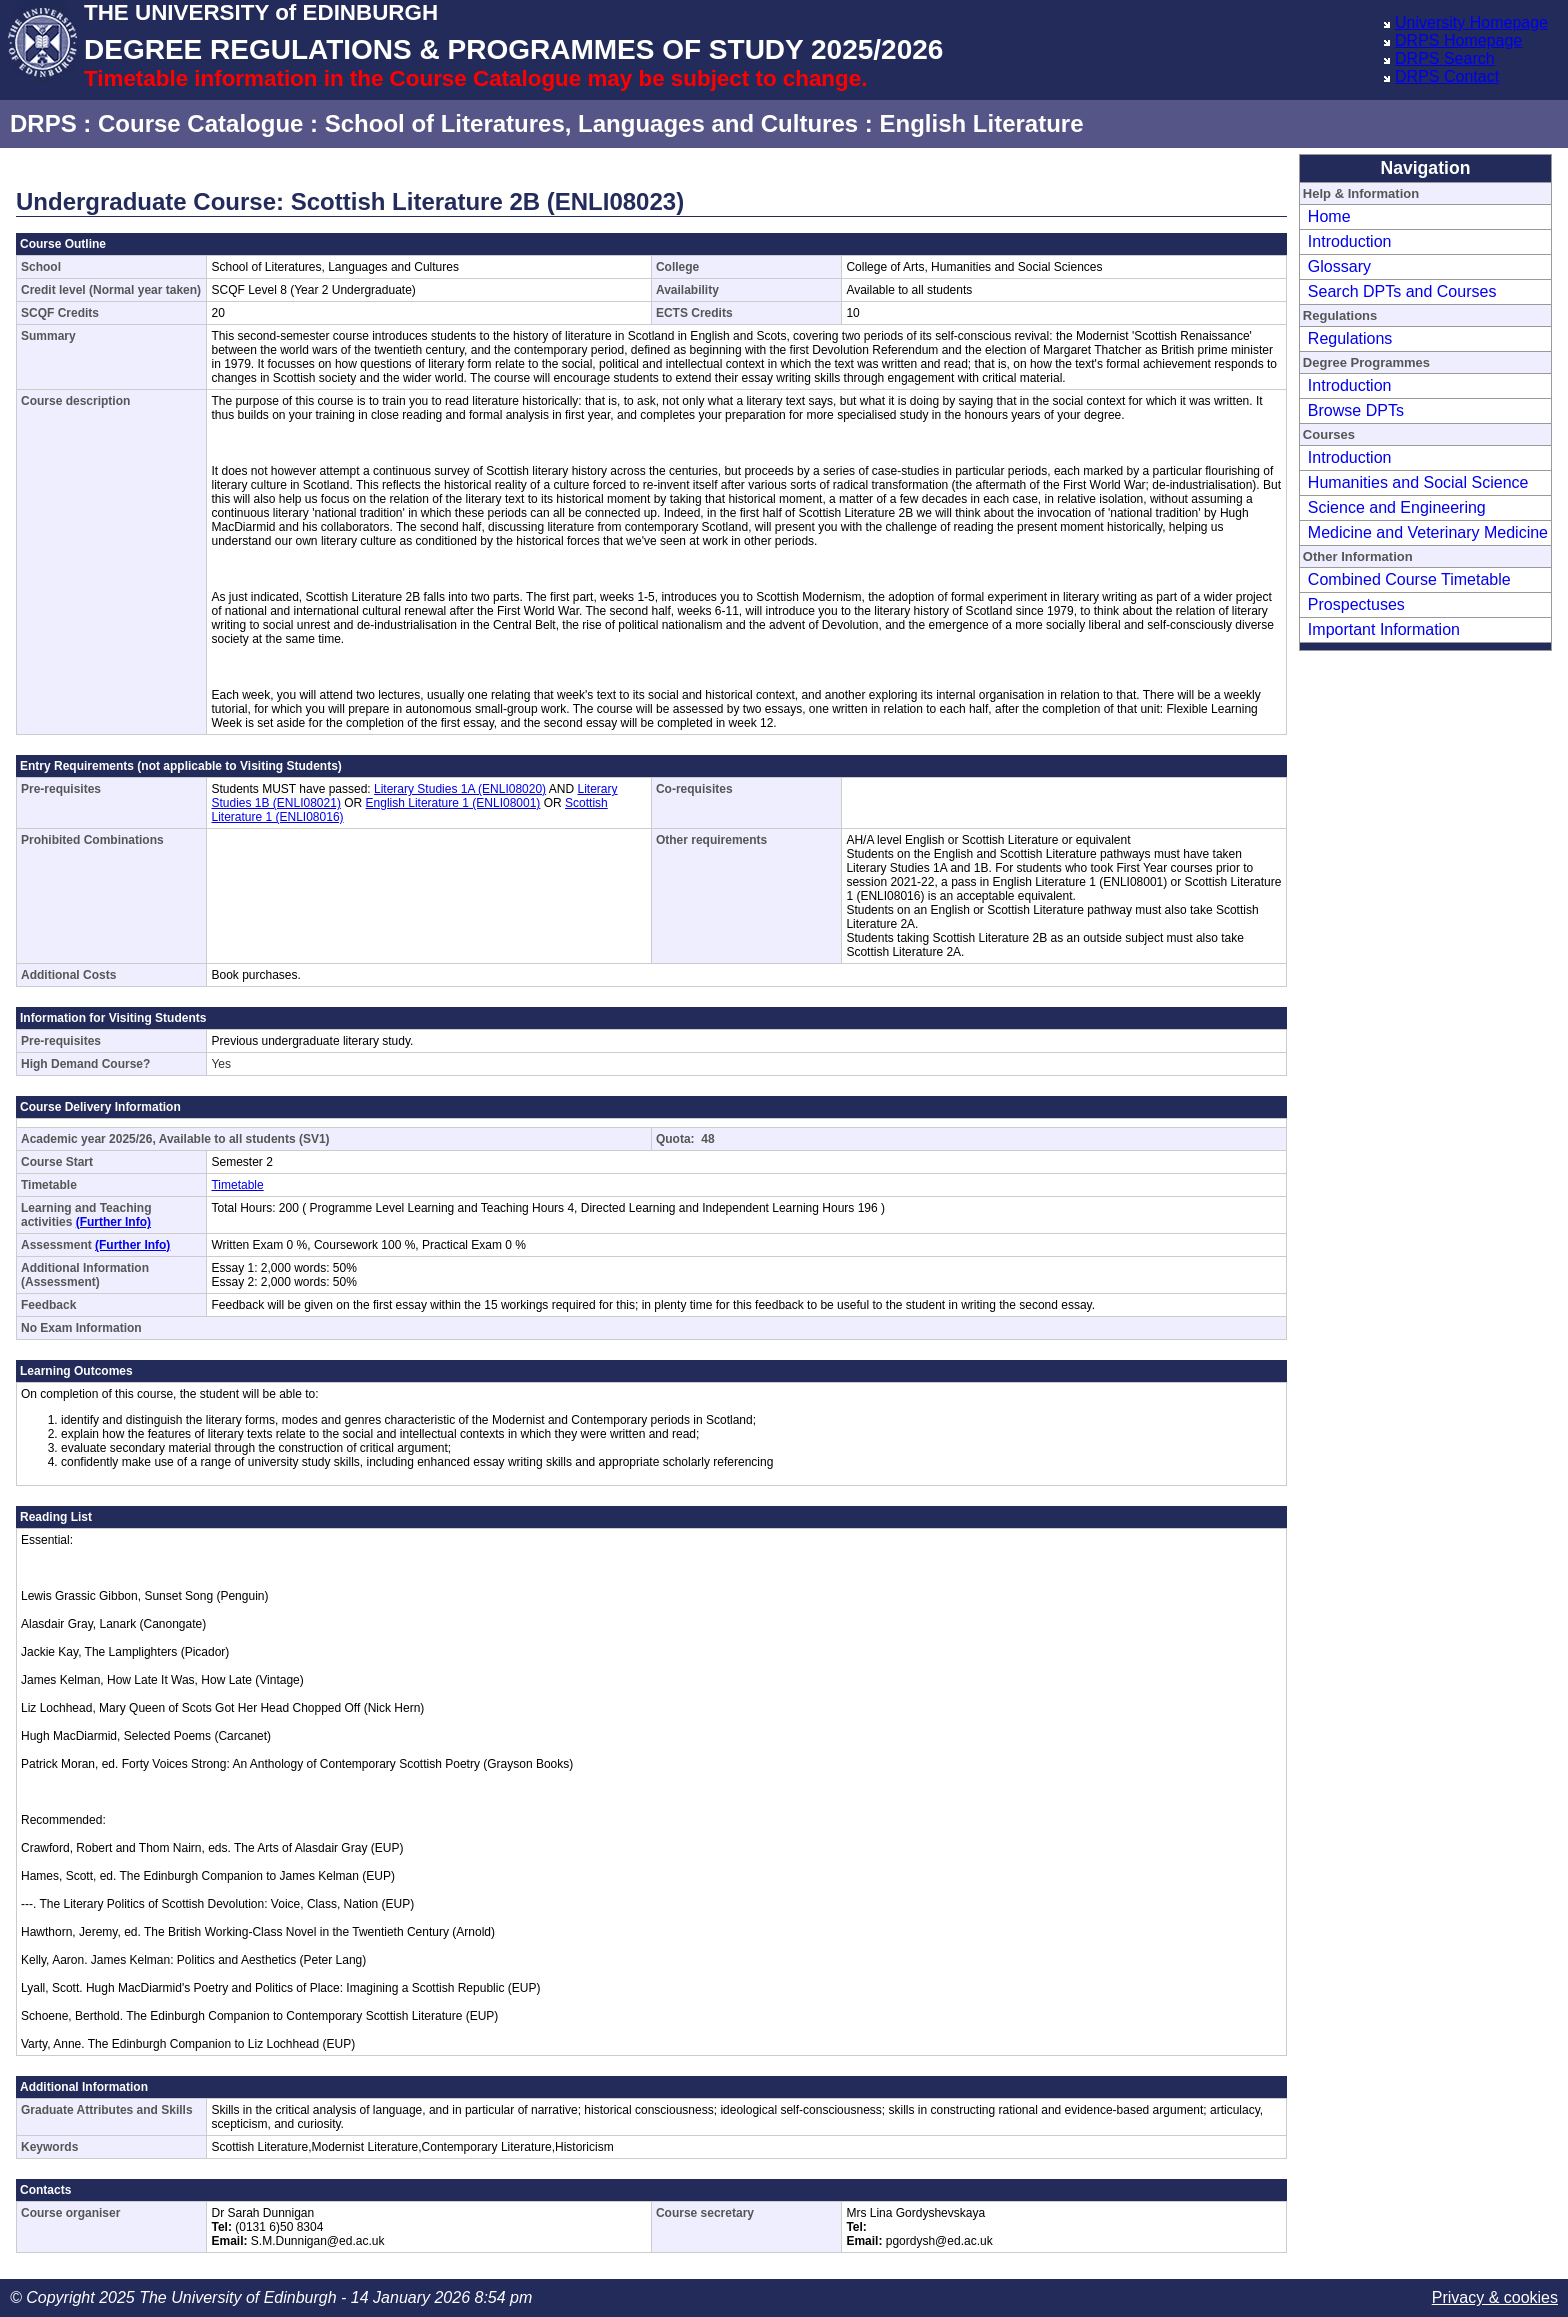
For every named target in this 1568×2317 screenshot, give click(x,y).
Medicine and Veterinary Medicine (1428, 532)
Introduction (1350, 241)
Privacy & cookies (1495, 2297)
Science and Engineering (1397, 507)
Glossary (1339, 266)
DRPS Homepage (1458, 40)
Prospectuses (1356, 604)
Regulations (1350, 338)
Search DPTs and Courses (1402, 291)
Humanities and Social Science (1418, 482)
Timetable (237, 1185)
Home (1329, 216)
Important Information (1384, 629)
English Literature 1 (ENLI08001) (453, 803)
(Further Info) (113, 1222)
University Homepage (1471, 22)
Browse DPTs (1356, 410)
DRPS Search (1445, 58)
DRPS (43, 123)
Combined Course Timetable (1409, 579)
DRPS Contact (1447, 76)
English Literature (981, 123)
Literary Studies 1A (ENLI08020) (460, 789)
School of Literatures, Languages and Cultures (591, 123)
